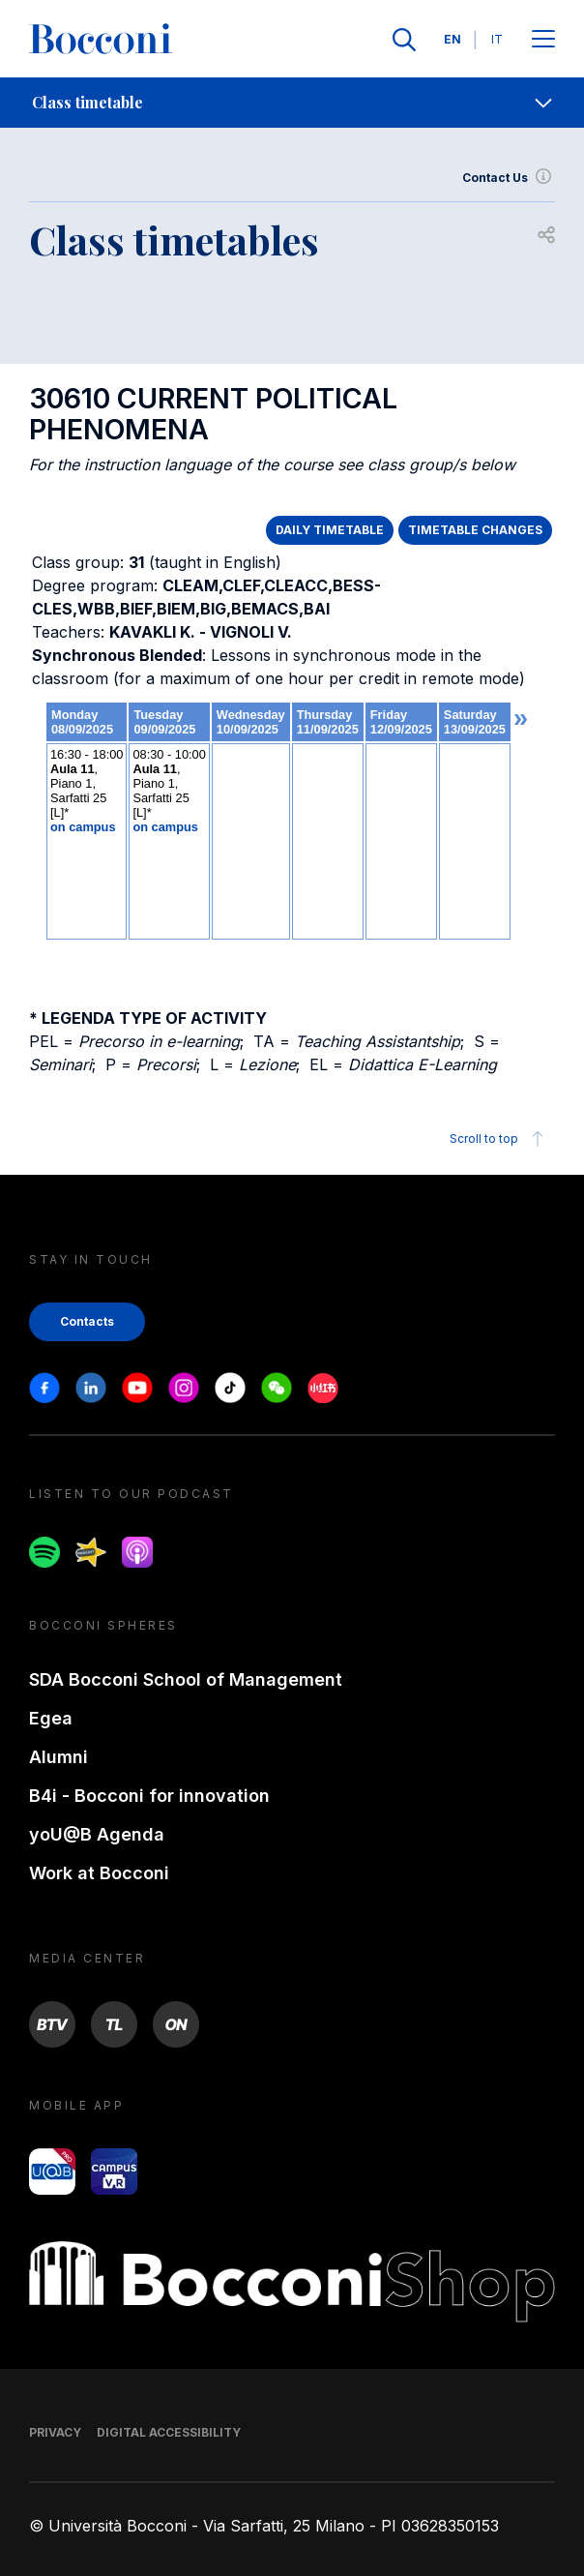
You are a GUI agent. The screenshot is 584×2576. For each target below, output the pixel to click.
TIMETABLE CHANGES (475, 530)
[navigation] (292, 102)
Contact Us (508, 178)
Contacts (87, 1321)
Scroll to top (499, 1139)
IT (497, 39)
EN (452, 39)
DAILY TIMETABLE (330, 530)
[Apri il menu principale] (543, 40)
